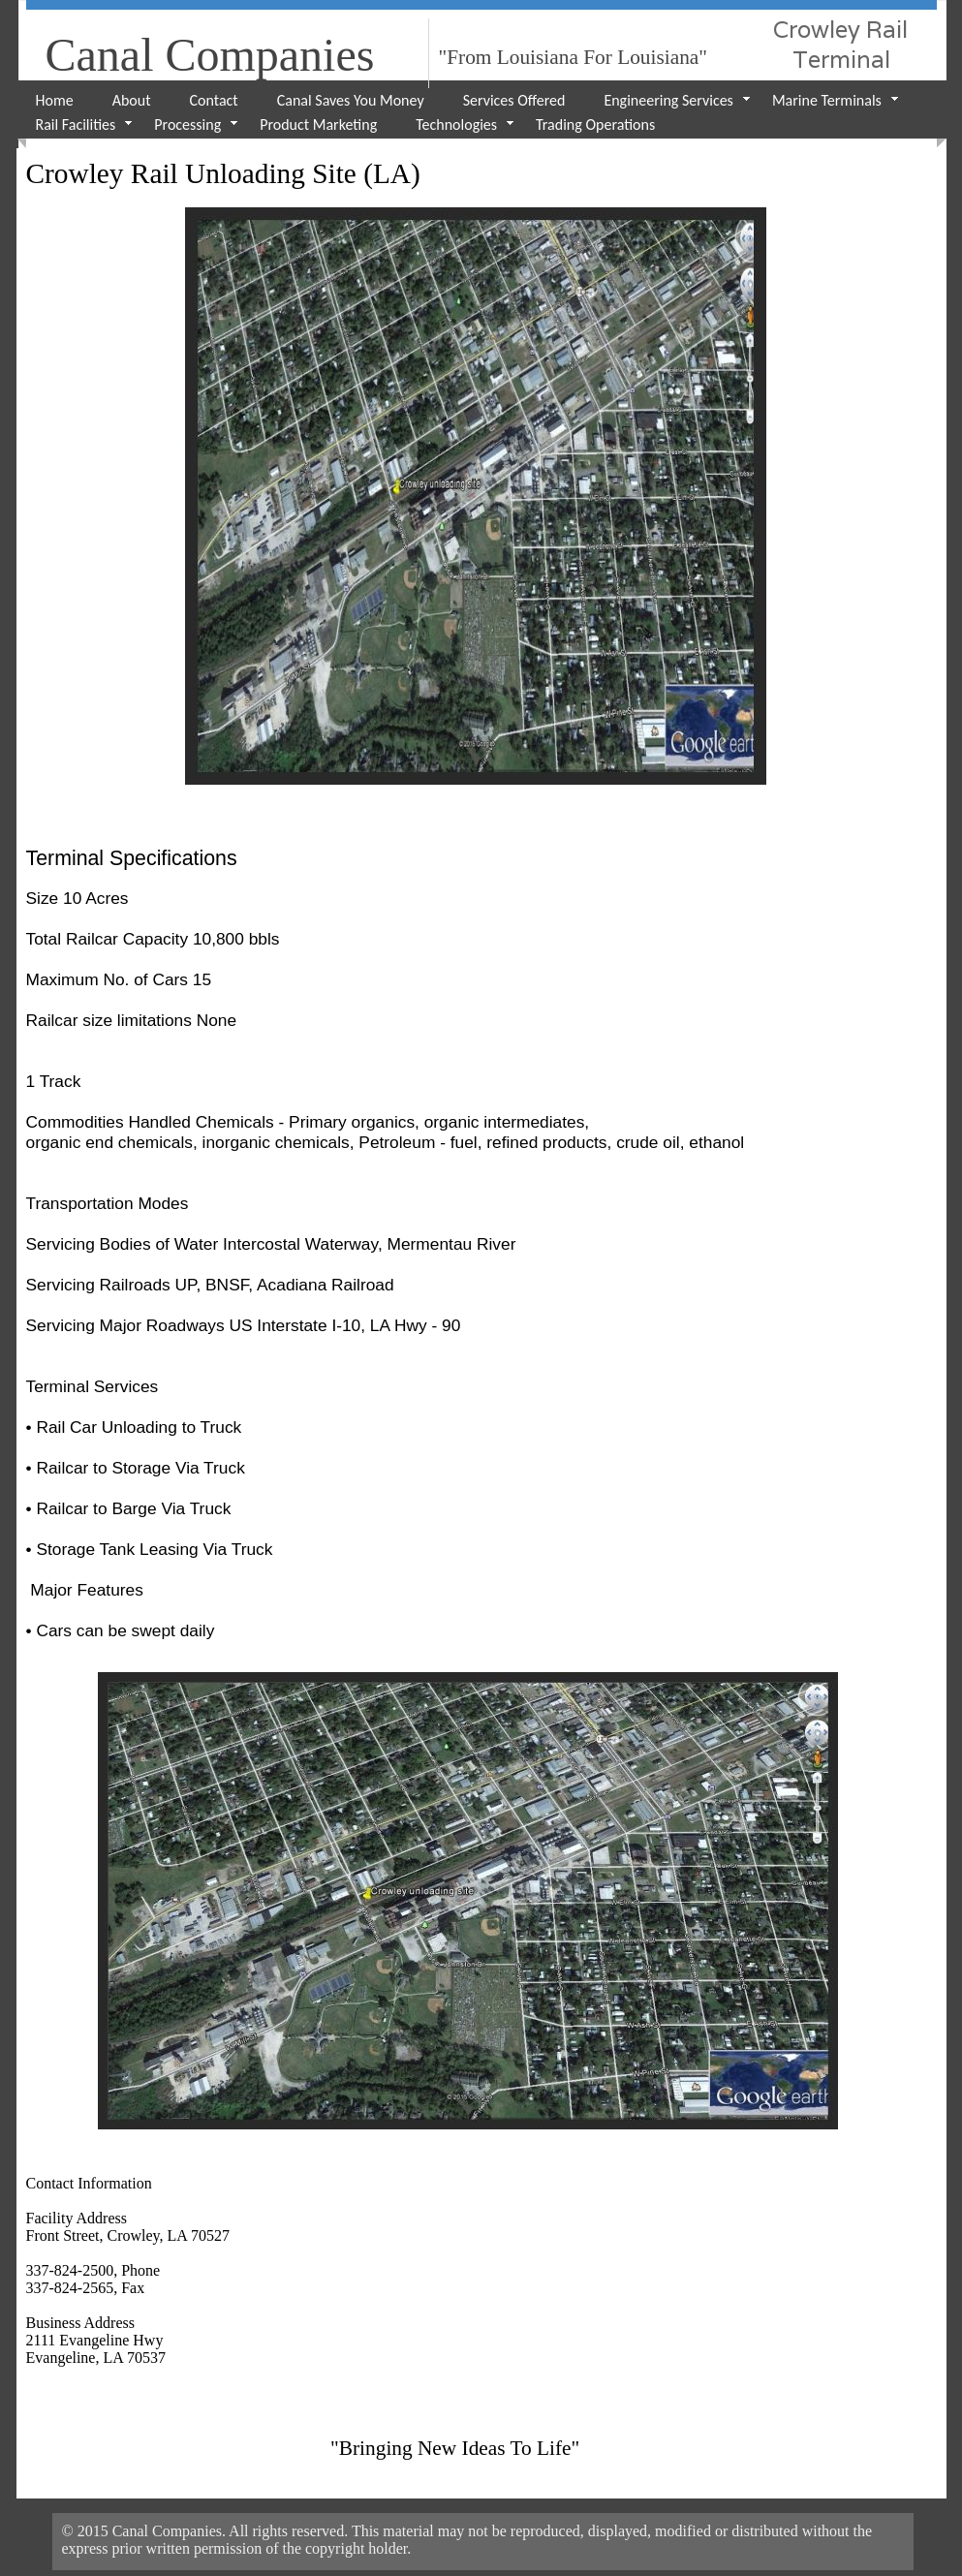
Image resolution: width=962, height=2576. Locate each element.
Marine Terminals (827, 100)
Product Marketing (318, 124)
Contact (214, 100)
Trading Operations (595, 124)
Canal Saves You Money (350, 100)
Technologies (456, 124)
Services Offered (514, 100)
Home (55, 100)
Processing (187, 124)
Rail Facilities (76, 124)
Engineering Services (668, 100)
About (131, 100)
